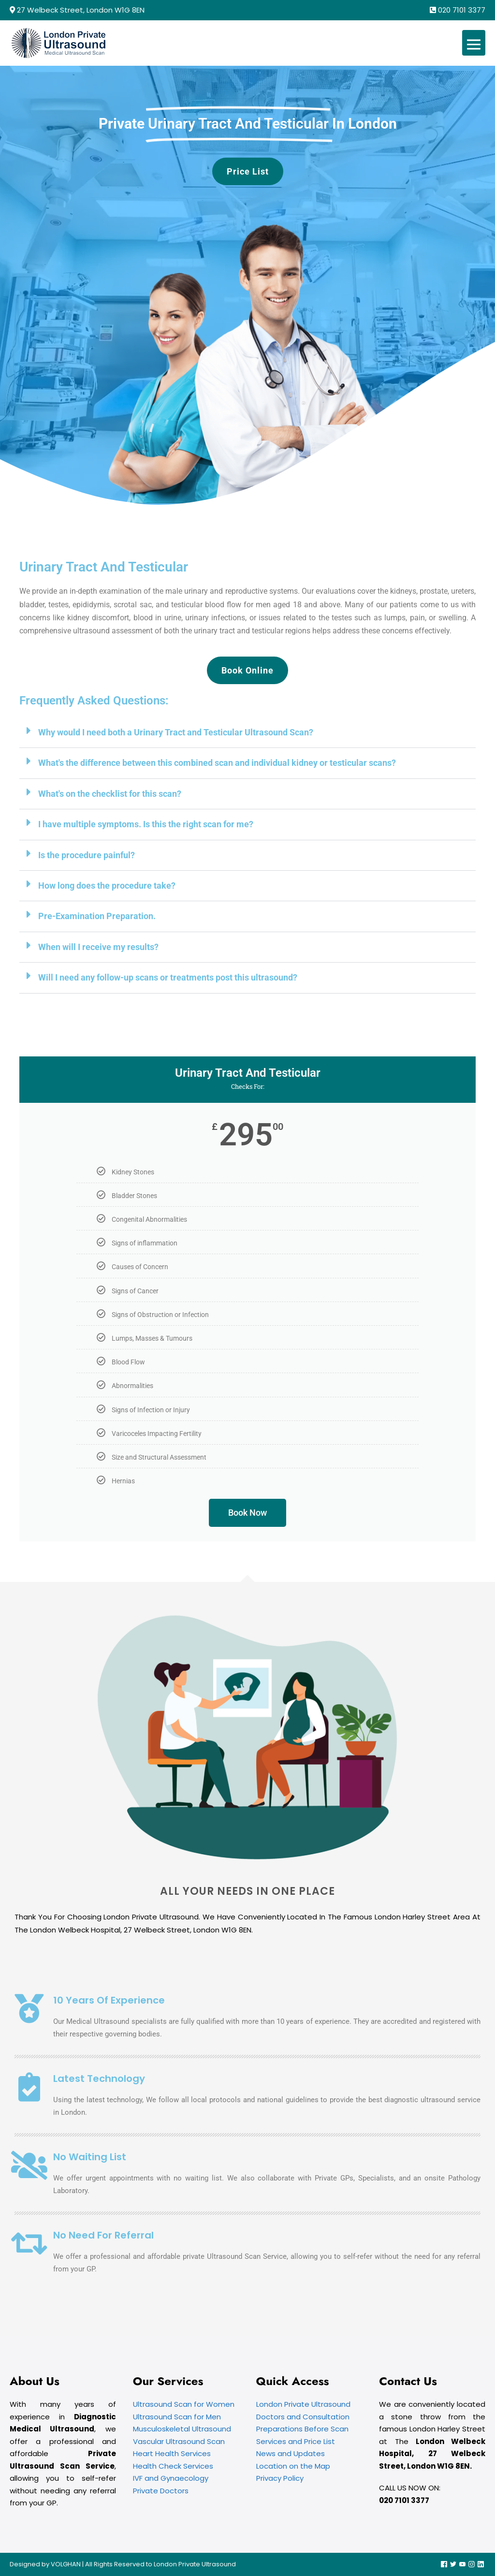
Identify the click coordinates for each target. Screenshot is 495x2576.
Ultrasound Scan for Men (177, 2417)
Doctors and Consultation (302, 2417)
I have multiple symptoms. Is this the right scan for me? (145, 824)
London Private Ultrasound (303, 2404)
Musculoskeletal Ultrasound (182, 2429)
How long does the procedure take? (106, 885)
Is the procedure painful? (86, 855)
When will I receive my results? (98, 947)
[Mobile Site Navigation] (473, 43)
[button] (247, 732)
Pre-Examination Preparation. (97, 916)
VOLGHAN (66, 2564)
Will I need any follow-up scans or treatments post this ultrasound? (167, 977)
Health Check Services (173, 2466)
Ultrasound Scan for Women (183, 2404)
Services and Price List (295, 2441)
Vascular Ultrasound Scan (179, 2441)
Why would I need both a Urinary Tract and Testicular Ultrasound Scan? (175, 732)
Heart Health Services (172, 2453)
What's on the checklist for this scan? (109, 794)
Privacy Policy (280, 2478)
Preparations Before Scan (302, 2429)
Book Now (247, 1513)
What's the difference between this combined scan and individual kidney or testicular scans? (217, 763)
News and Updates (290, 2453)
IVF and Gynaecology (170, 2478)
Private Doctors (161, 2491)
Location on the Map (293, 2466)
